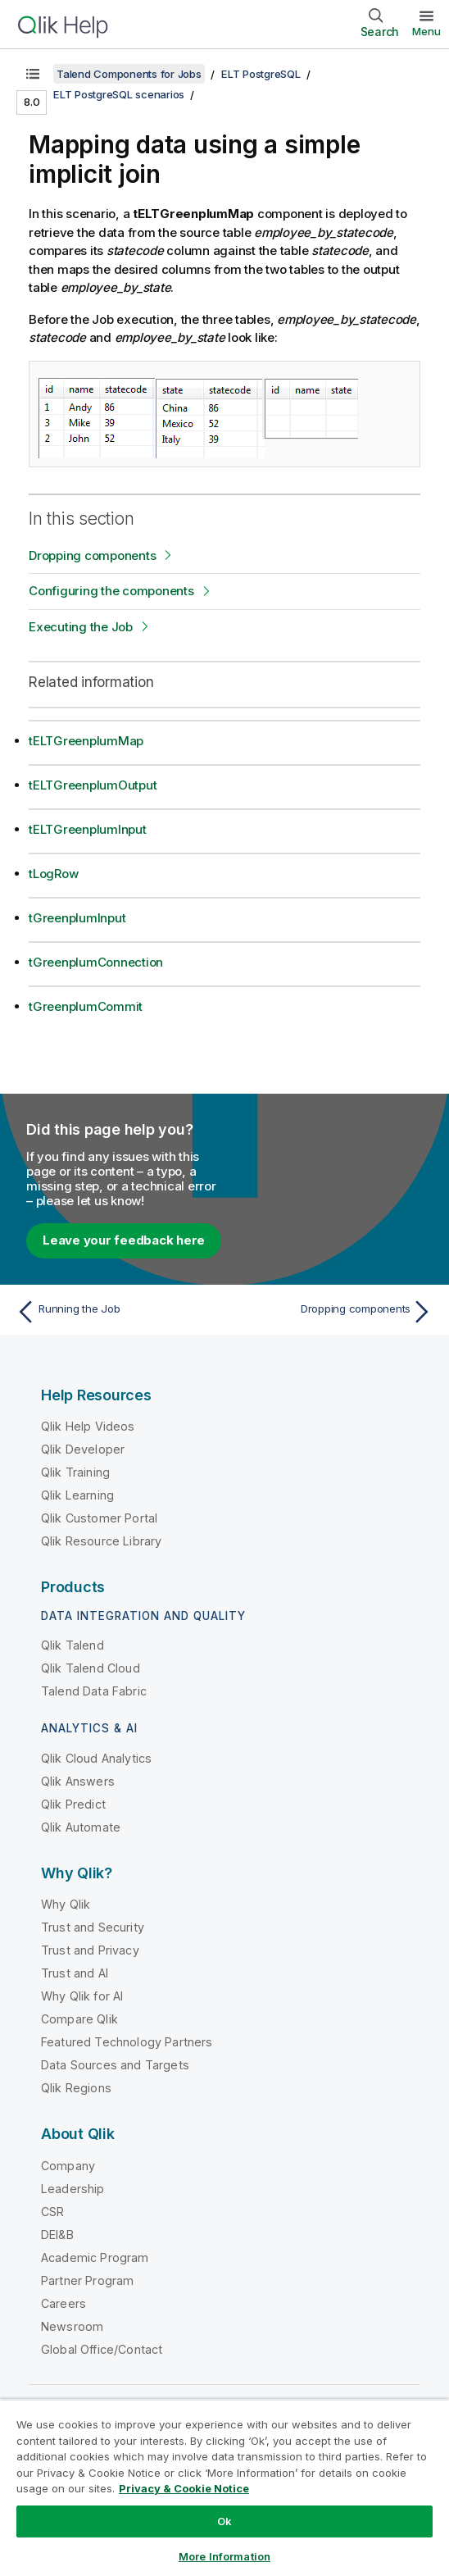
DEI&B (57, 2234)
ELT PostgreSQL (261, 73)
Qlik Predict (73, 1804)
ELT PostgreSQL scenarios (118, 94)
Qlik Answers (78, 1781)
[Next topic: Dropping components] (333, 1311)
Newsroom (72, 2326)
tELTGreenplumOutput (92, 785)
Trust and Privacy (90, 1950)
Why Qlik (65, 1904)
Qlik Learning (77, 1495)
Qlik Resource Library (101, 1541)
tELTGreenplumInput (88, 829)
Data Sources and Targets (115, 2065)
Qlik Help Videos (88, 1426)
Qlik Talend (72, 1645)
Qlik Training (75, 1472)
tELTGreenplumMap (86, 741)
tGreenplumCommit (86, 1006)
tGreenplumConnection (96, 962)
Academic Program (95, 2257)
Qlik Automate (80, 1827)
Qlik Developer (83, 1449)
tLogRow (53, 873)
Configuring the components (111, 590)
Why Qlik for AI (82, 1996)
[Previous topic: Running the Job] (116, 1311)
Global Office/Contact (101, 2349)
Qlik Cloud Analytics (96, 1758)
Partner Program (87, 2280)
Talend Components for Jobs (129, 73)
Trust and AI (74, 1973)
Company (68, 2166)
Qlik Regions (76, 2088)
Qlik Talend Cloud (90, 1668)
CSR (52, 2212)
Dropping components (92, 555)
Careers (63, 2303)
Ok (224, 2521)
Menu (426, 31)
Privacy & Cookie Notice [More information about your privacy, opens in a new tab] (184, 2488)
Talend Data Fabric (94, 1691)
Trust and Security (92, 1927)
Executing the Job (81, 627)
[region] (224, 2487)
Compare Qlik (79, 2019)
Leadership (73, 2189)
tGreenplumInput (77, 918)
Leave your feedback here (124, 1240)
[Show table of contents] (32, 73)
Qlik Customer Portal (99, 1518)
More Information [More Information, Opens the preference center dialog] (224, 2556)
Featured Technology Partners (126, 2042)
